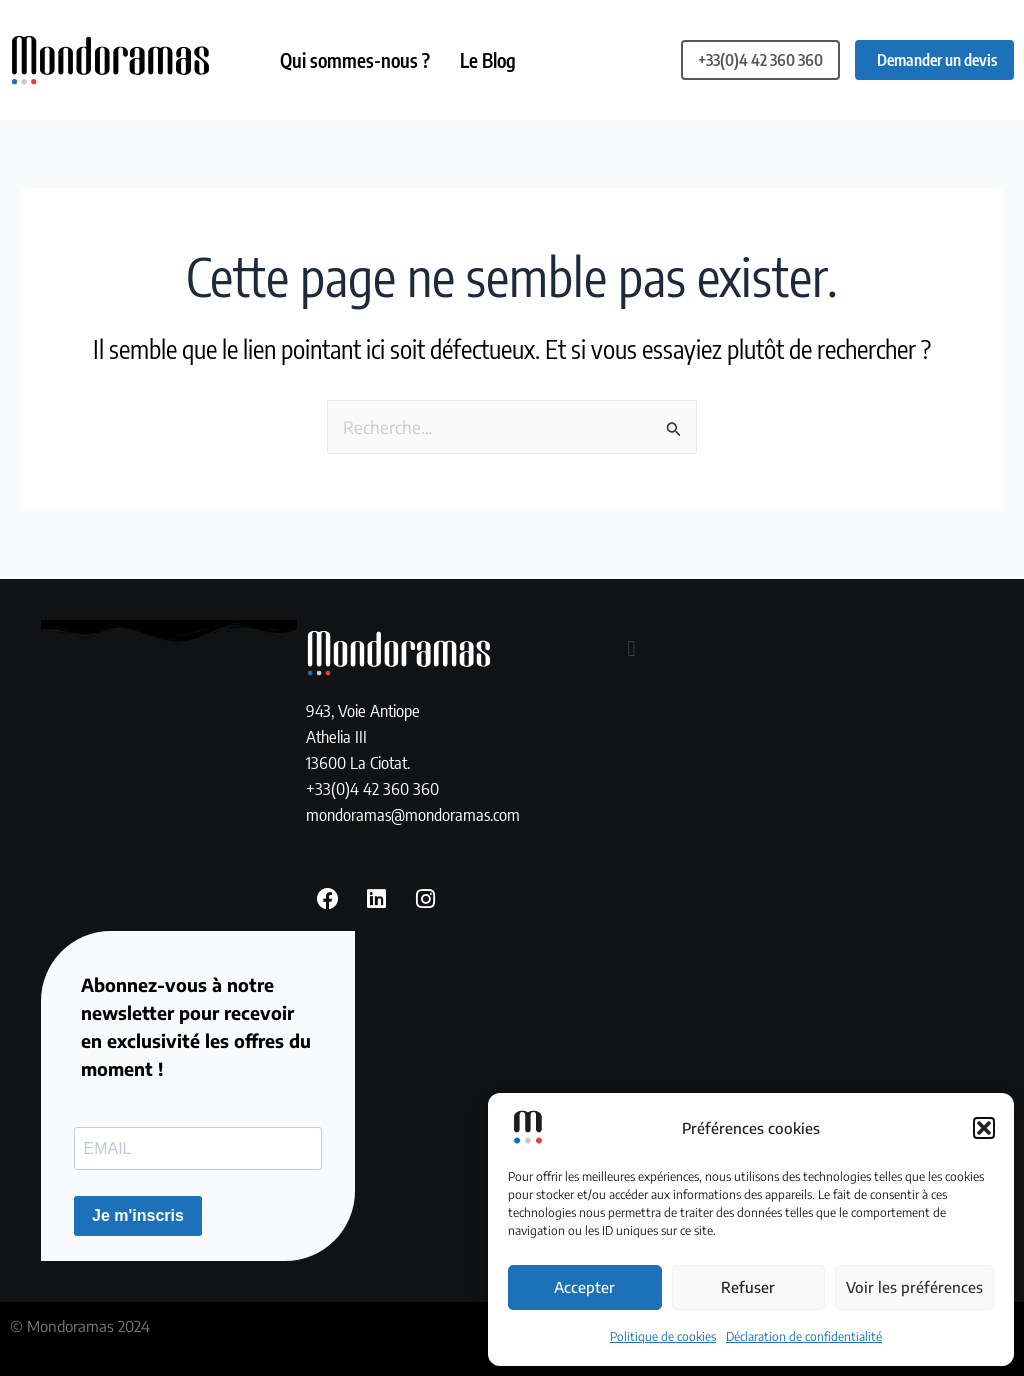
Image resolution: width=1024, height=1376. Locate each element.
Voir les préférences (914, 1287)
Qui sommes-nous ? (355, 60)
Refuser (748, 1287)
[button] (984, 1128)
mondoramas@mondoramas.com (413, 814)
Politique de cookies (663, 1336)
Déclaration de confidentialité (804, 1336)
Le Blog (488, 60)
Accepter (584, 1287)
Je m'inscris (138, 1215)
